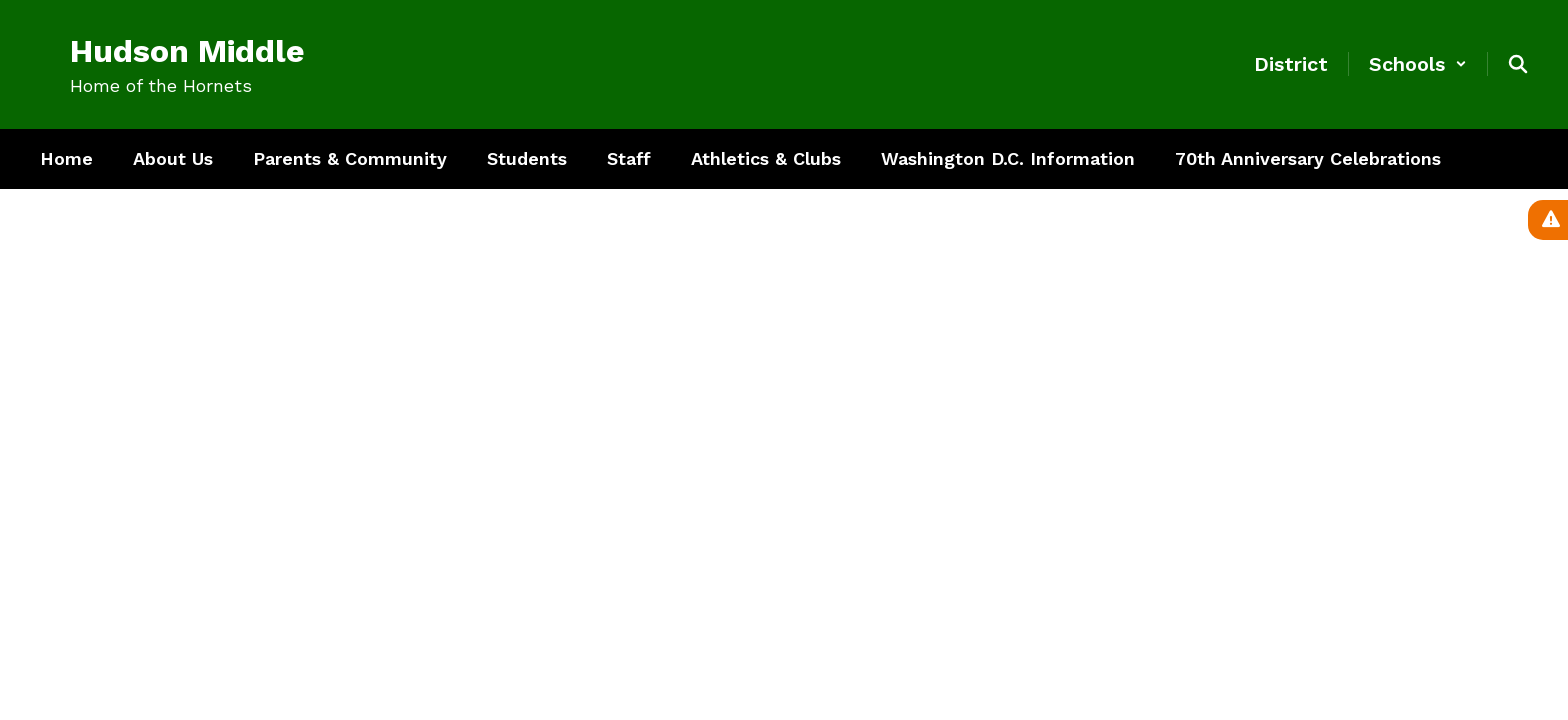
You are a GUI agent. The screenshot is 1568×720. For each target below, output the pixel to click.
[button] (1418, 64)
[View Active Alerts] (1548, 220)
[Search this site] (1518, 64)
